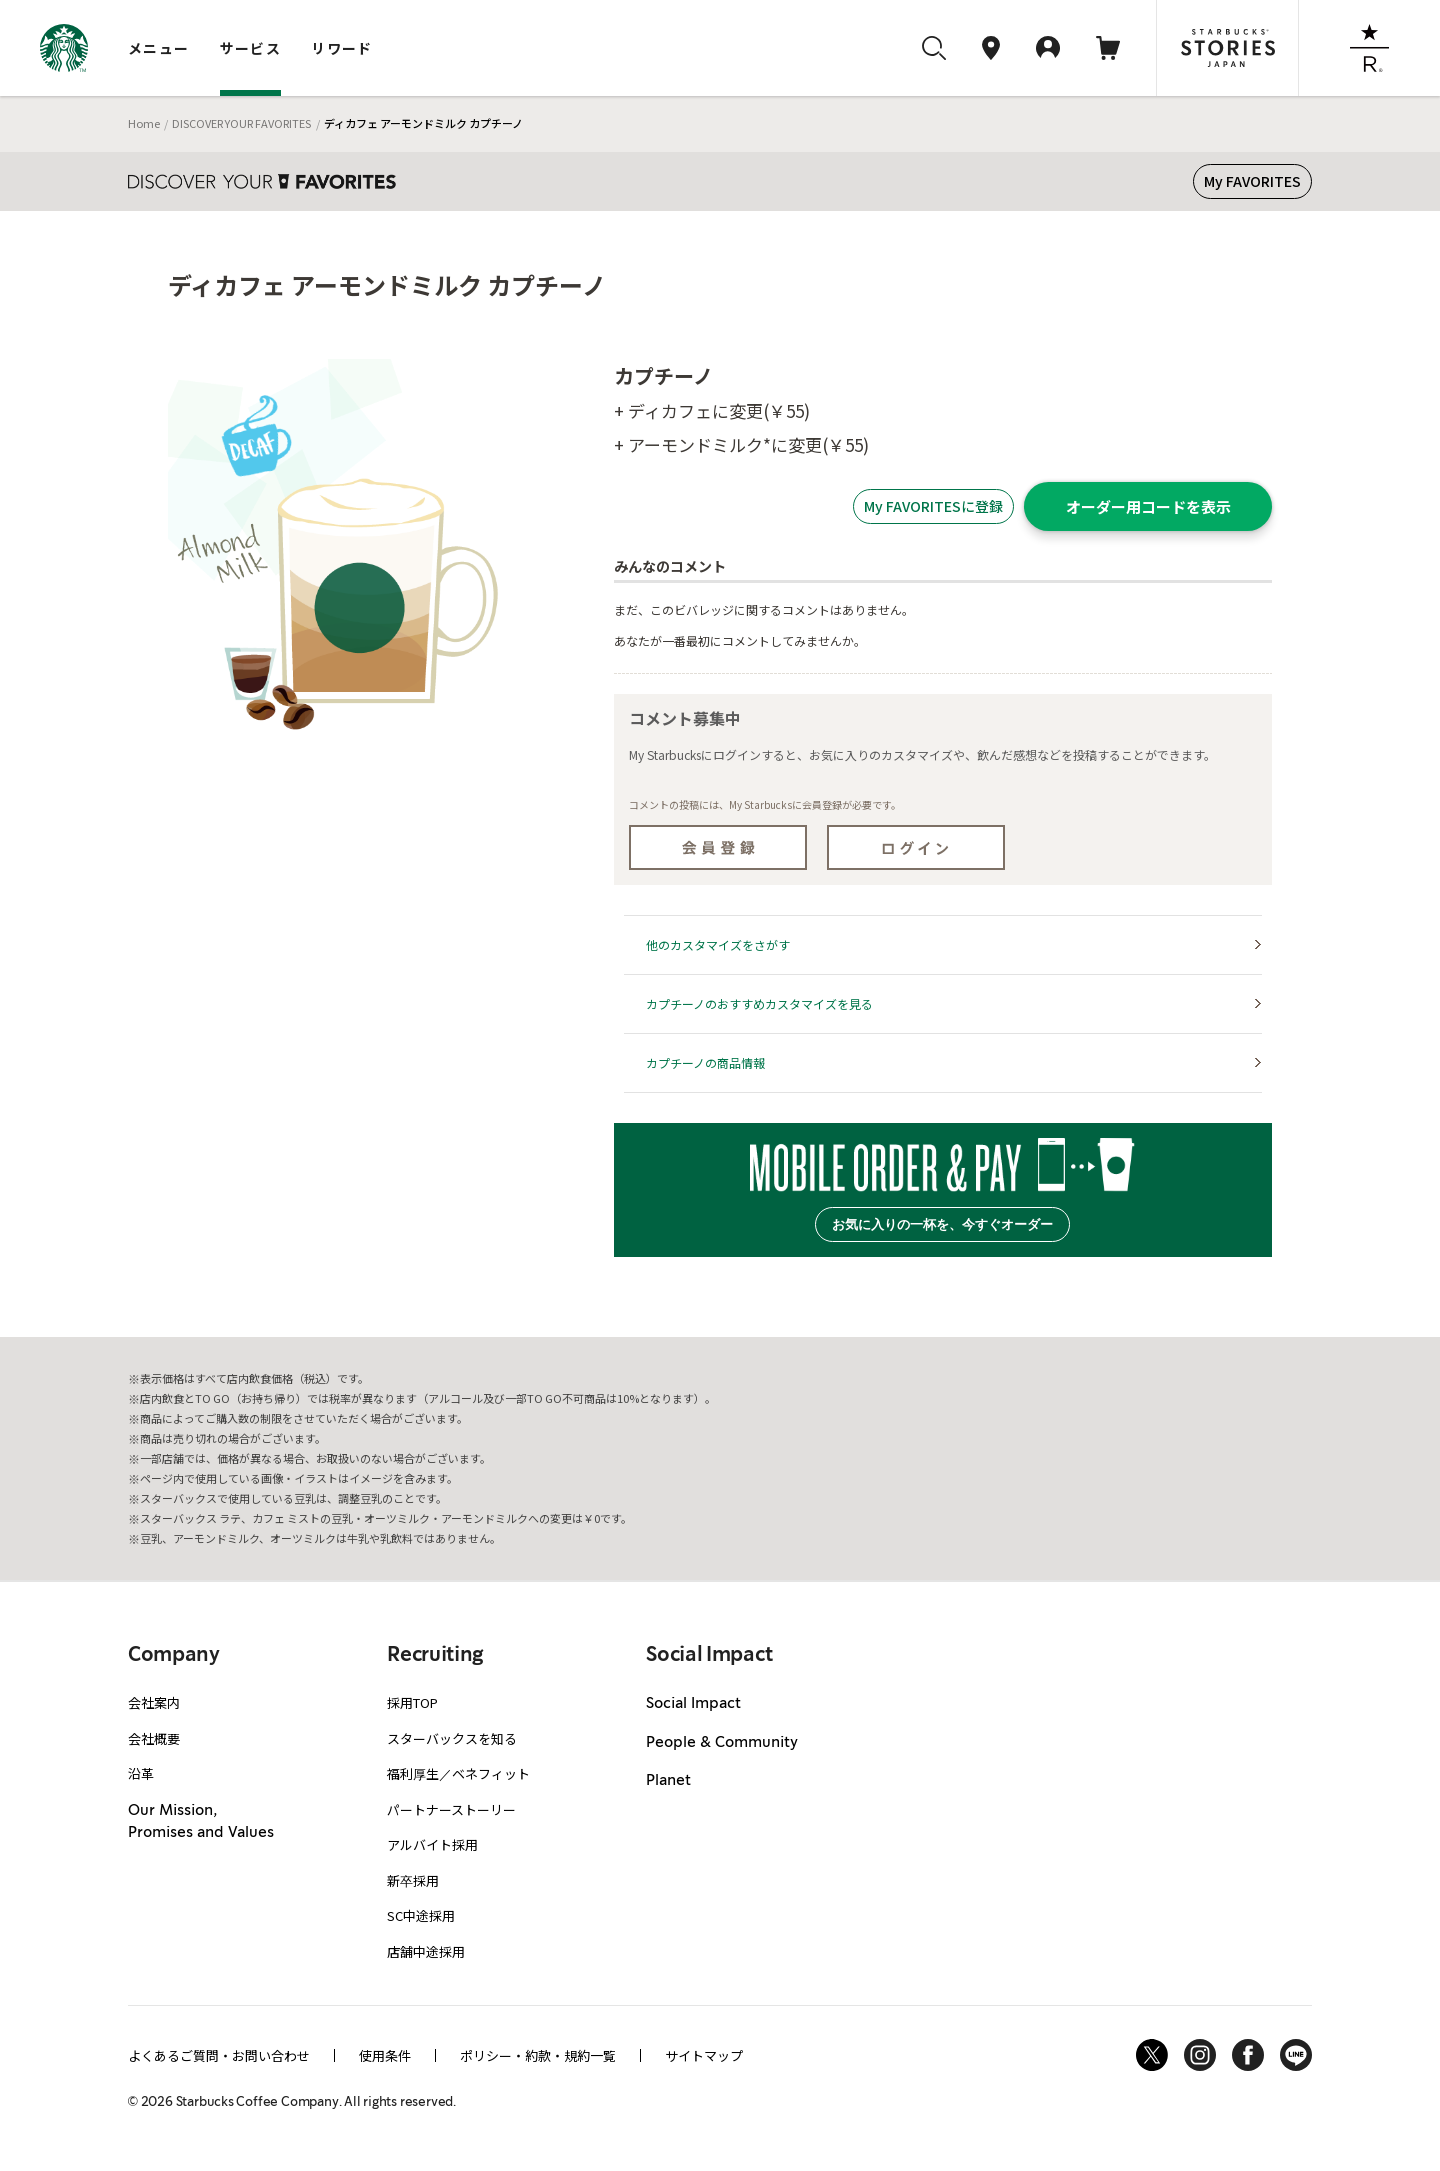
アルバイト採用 (432, 1844)
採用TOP (412, 1702)
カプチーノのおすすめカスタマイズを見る (759, 1003)
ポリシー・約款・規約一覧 (538, 2055)
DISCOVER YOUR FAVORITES (241, 123)
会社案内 (154, 1702)
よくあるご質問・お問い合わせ (219, 2055)
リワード (342, 48)
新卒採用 (413, 1880)
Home (144, 123)
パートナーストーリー (451, 1809)
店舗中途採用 (426, 1951)
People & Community (722, 1743)
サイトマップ (704, 2055)
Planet (668, 1781)
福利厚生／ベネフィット (458, 1773)
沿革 (141, 1773)
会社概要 (154, 1738)
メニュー (159, 48)
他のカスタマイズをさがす (718, 944)
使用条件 (385, 2055)
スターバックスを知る (452, 1738)
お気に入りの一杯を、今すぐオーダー (942, 1224)
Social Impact (693, 1704)
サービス (251, 48)
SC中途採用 (421, 1915)
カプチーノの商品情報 (705, 1062)
